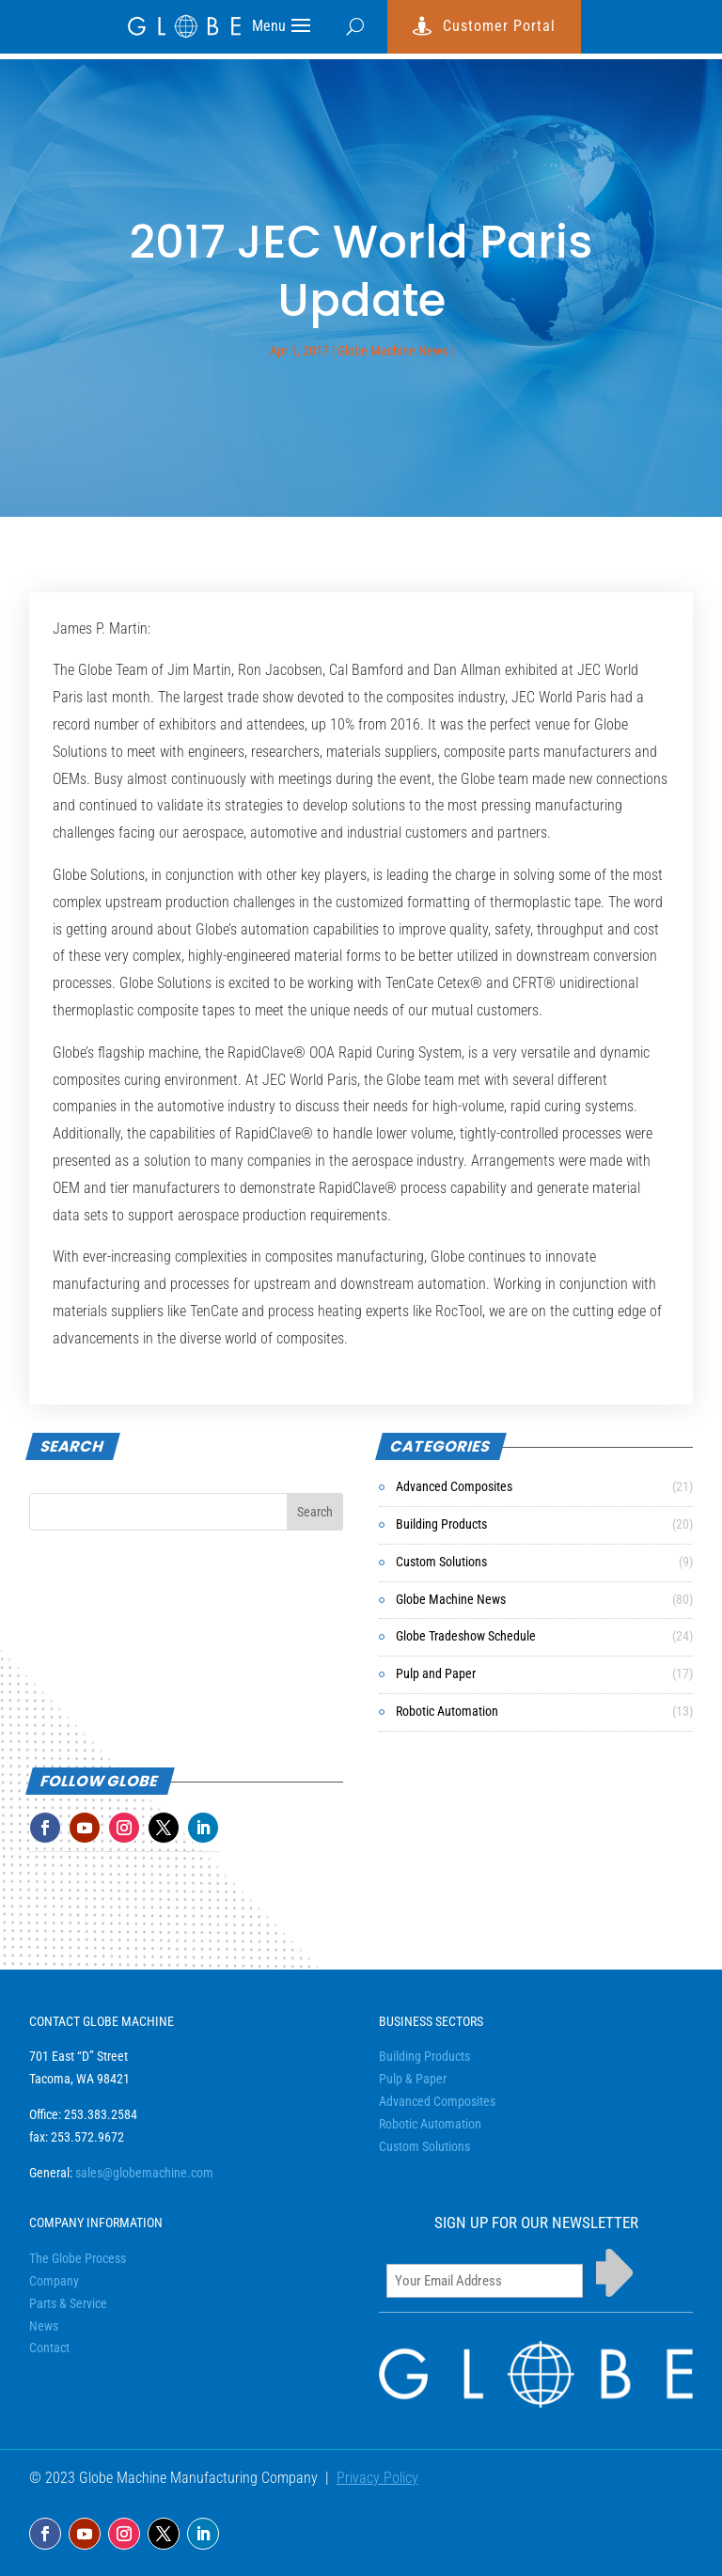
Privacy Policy (377, 2478)
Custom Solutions (441, 1561)
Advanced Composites (454, 1486)
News (43, 2325)
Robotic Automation (447, 1711)
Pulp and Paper (436, 1673)
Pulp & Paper (413, 2078)
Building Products (441, 1523)
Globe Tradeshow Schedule (466, 1635)
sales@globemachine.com (144, 2172)
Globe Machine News (392, 350)
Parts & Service (68, 2303)
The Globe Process (77, 2258)
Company (54, 2280)
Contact (49, 2347)
